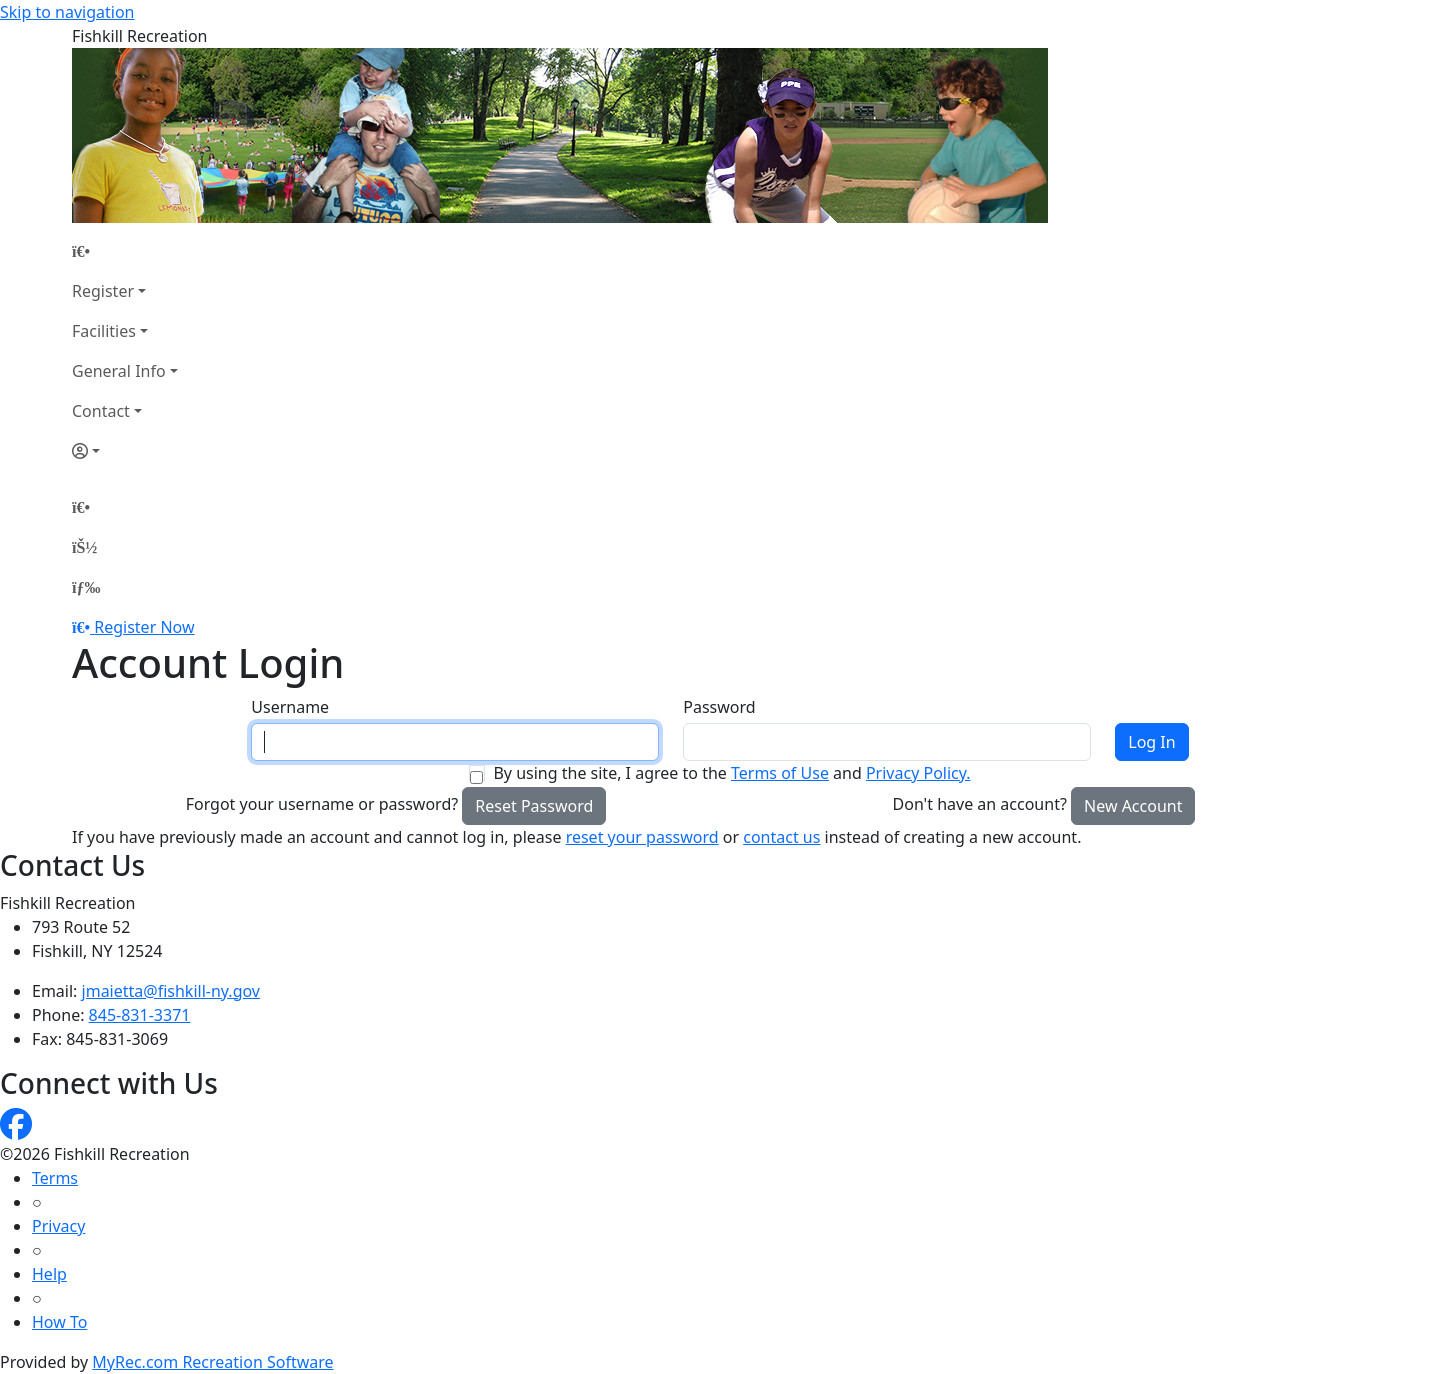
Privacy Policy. (918, 773)
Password (719, 707)
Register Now (144, 627)
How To (59, 1322)
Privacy (58, 1226)
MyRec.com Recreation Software (212, 1362)
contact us (781, 837)
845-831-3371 (140, 1015)
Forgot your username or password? (322, 804)
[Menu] (86, 587)
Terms (55, 1178)
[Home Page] (125, 251)
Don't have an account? (980, 804)
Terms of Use (780, 773)
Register (103, 291)
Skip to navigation (67, 12)
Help (49, 1274)
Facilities (104, 331)
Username (290, 707)
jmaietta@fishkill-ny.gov (171, 991)
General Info (119, 371)
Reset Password (534, 806)
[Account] (125, 451)
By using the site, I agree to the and (731, 773)
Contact (101, 411)
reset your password (642, 837)
